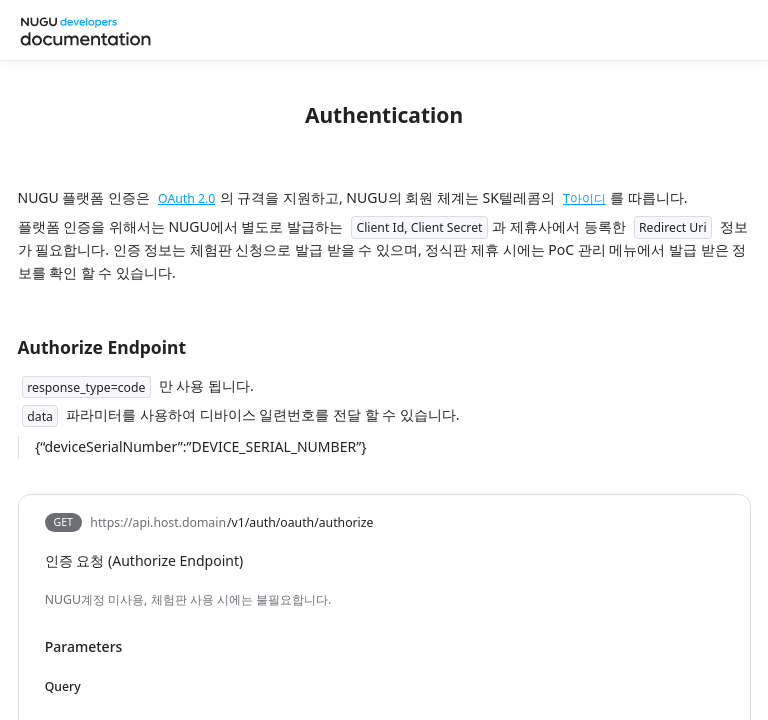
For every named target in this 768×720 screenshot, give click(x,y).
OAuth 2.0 (186, 198)
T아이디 (584, 198)
